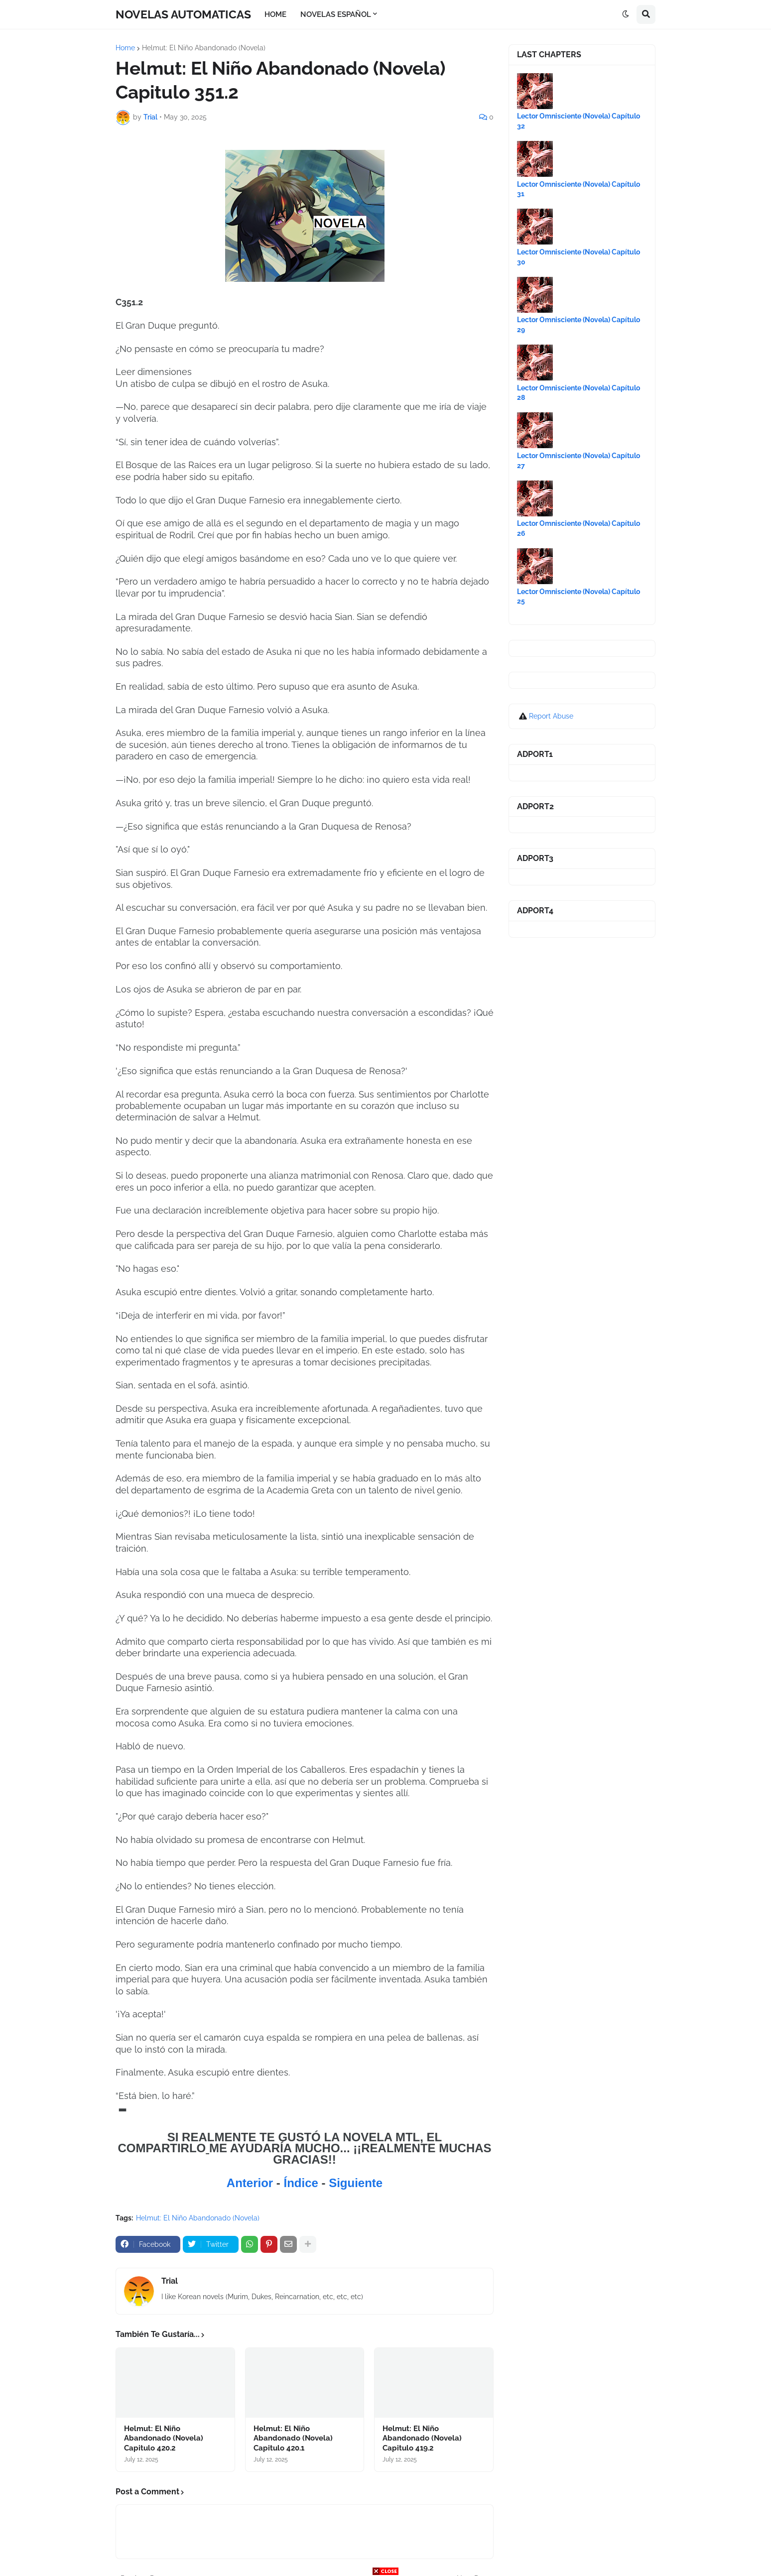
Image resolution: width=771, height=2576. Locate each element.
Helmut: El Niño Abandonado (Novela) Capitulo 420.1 (293, 2438)
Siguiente (356, 2183)
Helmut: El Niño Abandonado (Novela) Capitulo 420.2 (163, 2438)
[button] (626, 14)
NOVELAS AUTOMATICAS (183, 14)
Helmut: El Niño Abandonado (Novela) (203, 47)
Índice (302, 2183)
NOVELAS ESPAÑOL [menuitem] (335, 14)
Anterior (251, 2183)
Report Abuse (551, 716)
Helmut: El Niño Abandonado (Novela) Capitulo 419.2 (422, 2438)
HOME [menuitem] (275, 14)
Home (125, 47)
